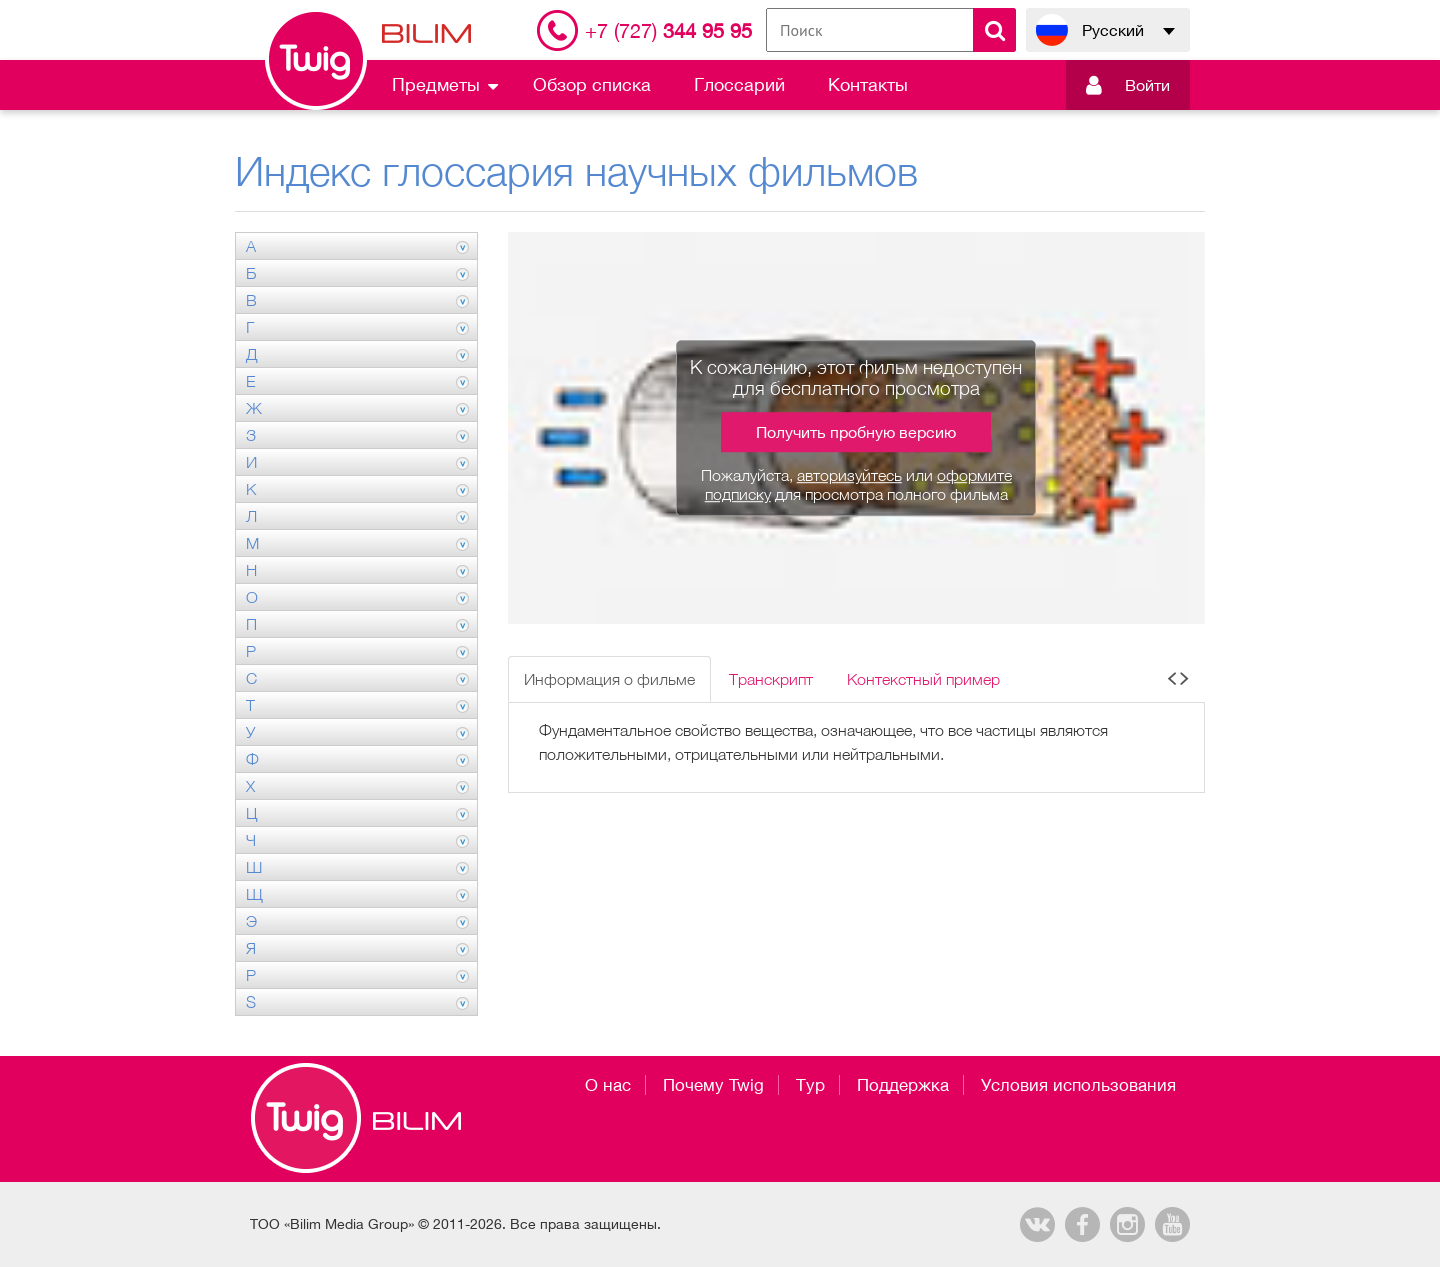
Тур (810, 1085)
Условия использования (1078, 1085)
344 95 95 (668, 30)
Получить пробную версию (856, 432)
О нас (608, 1085)
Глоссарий (739, 84)
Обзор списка (592, 84)
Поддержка (903, 1085)
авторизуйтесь (849, 475)
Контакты (868, 84)
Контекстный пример (923, 679)
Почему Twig (713, 1085)
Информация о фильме (609, 679)
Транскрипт (771, 679)
